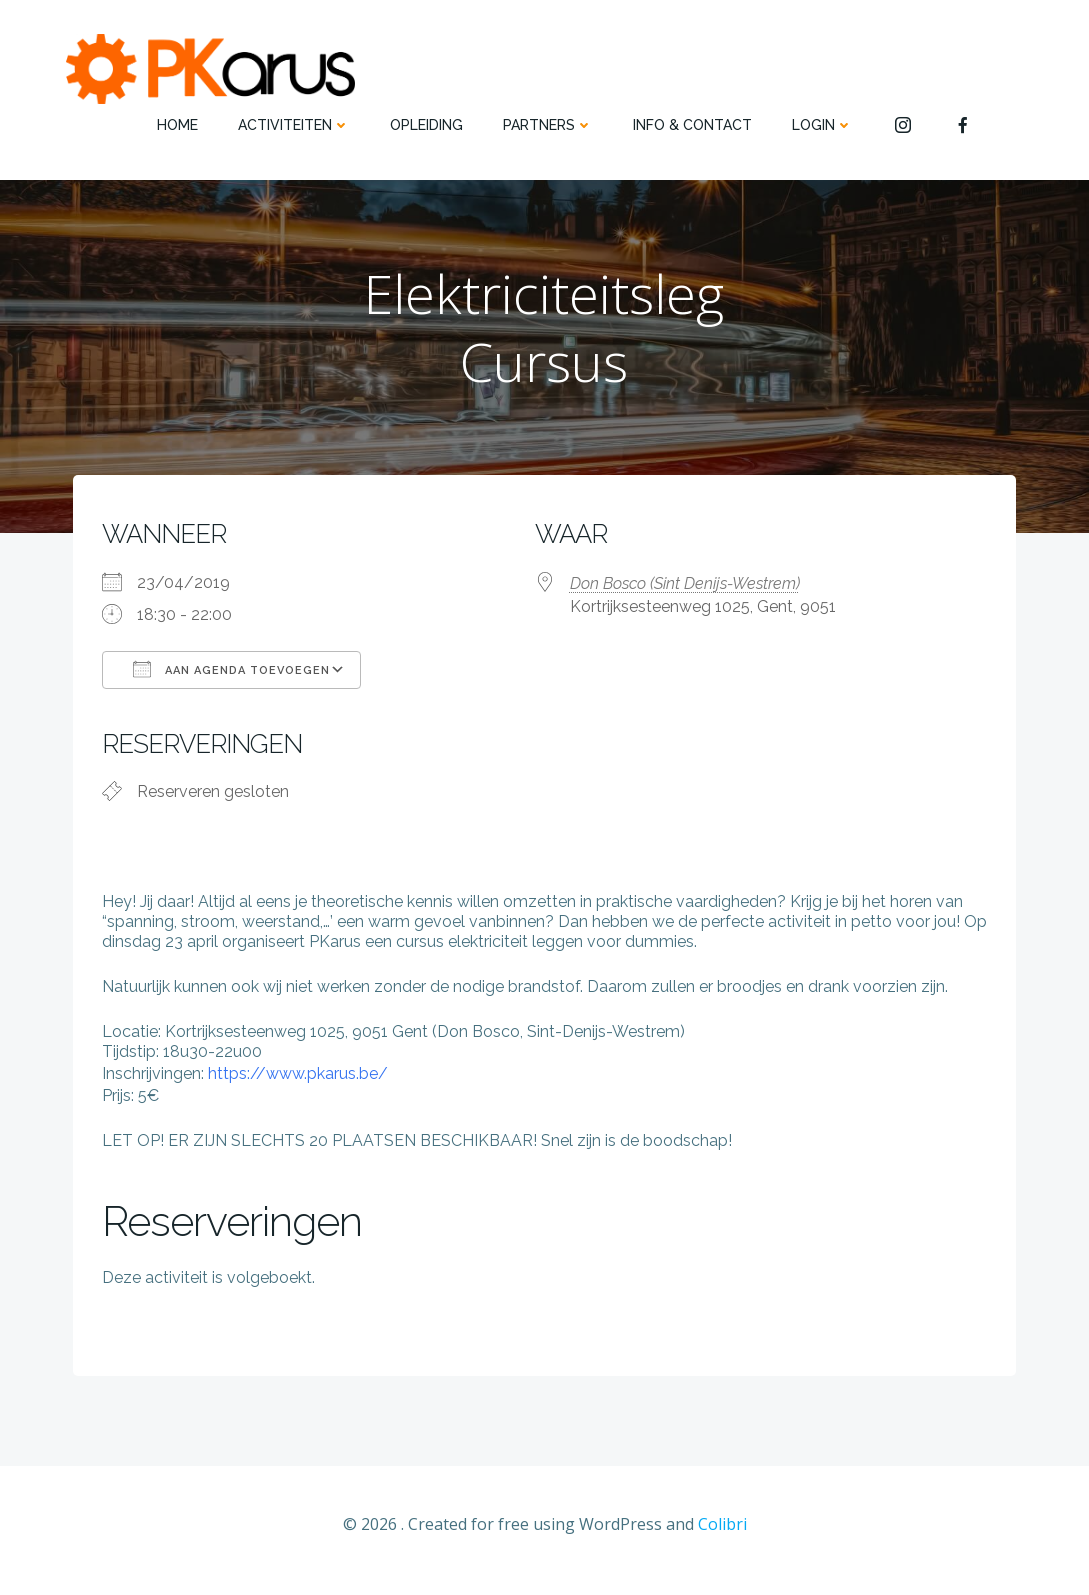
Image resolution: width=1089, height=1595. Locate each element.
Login (822, 125)
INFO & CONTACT (692, 125)
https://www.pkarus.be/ (299, 1082)
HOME (177, 125)
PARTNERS (548, 125)
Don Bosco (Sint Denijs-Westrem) (685, 589)
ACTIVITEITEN (294, 125)
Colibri (722, 1535)
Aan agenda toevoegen (232, 675)
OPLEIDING (426, 125)
